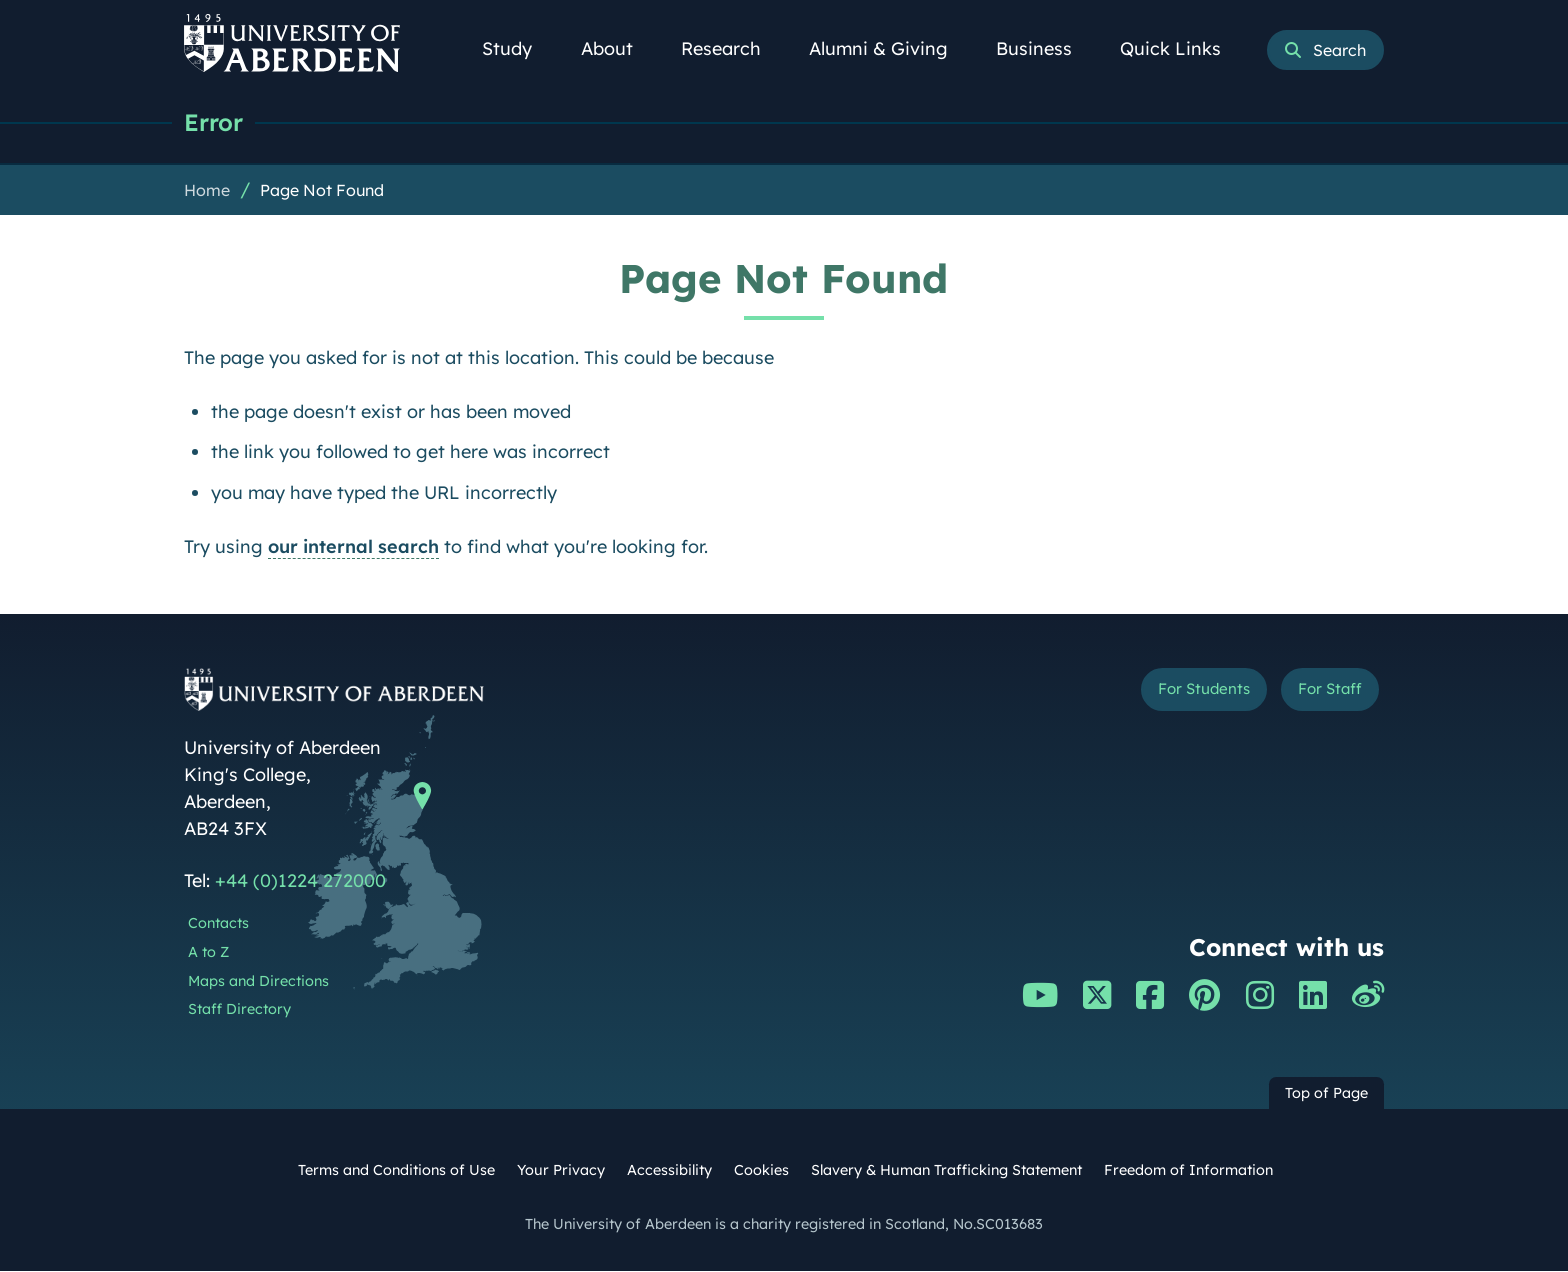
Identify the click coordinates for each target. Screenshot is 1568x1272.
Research (732, 48)
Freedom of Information (1188, 1171)
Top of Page (1326, 1094)
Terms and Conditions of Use (396, 1171)
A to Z (208, 953)
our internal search (353, 547)
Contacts (218, 924)
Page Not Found (322, 191)
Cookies (761, 1171)
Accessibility (669, 1171)
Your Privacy (561, 1171)
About (618, 48)
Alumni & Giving (889, 48)
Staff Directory (239, 1010)
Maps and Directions (258, 982)
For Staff (1320, 693)
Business (1045, 48)
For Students (1172, 693)
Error (216, 122)
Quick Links (1181, 48)
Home (207, 191)
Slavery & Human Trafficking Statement (946, 1171)
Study (518, 48)
